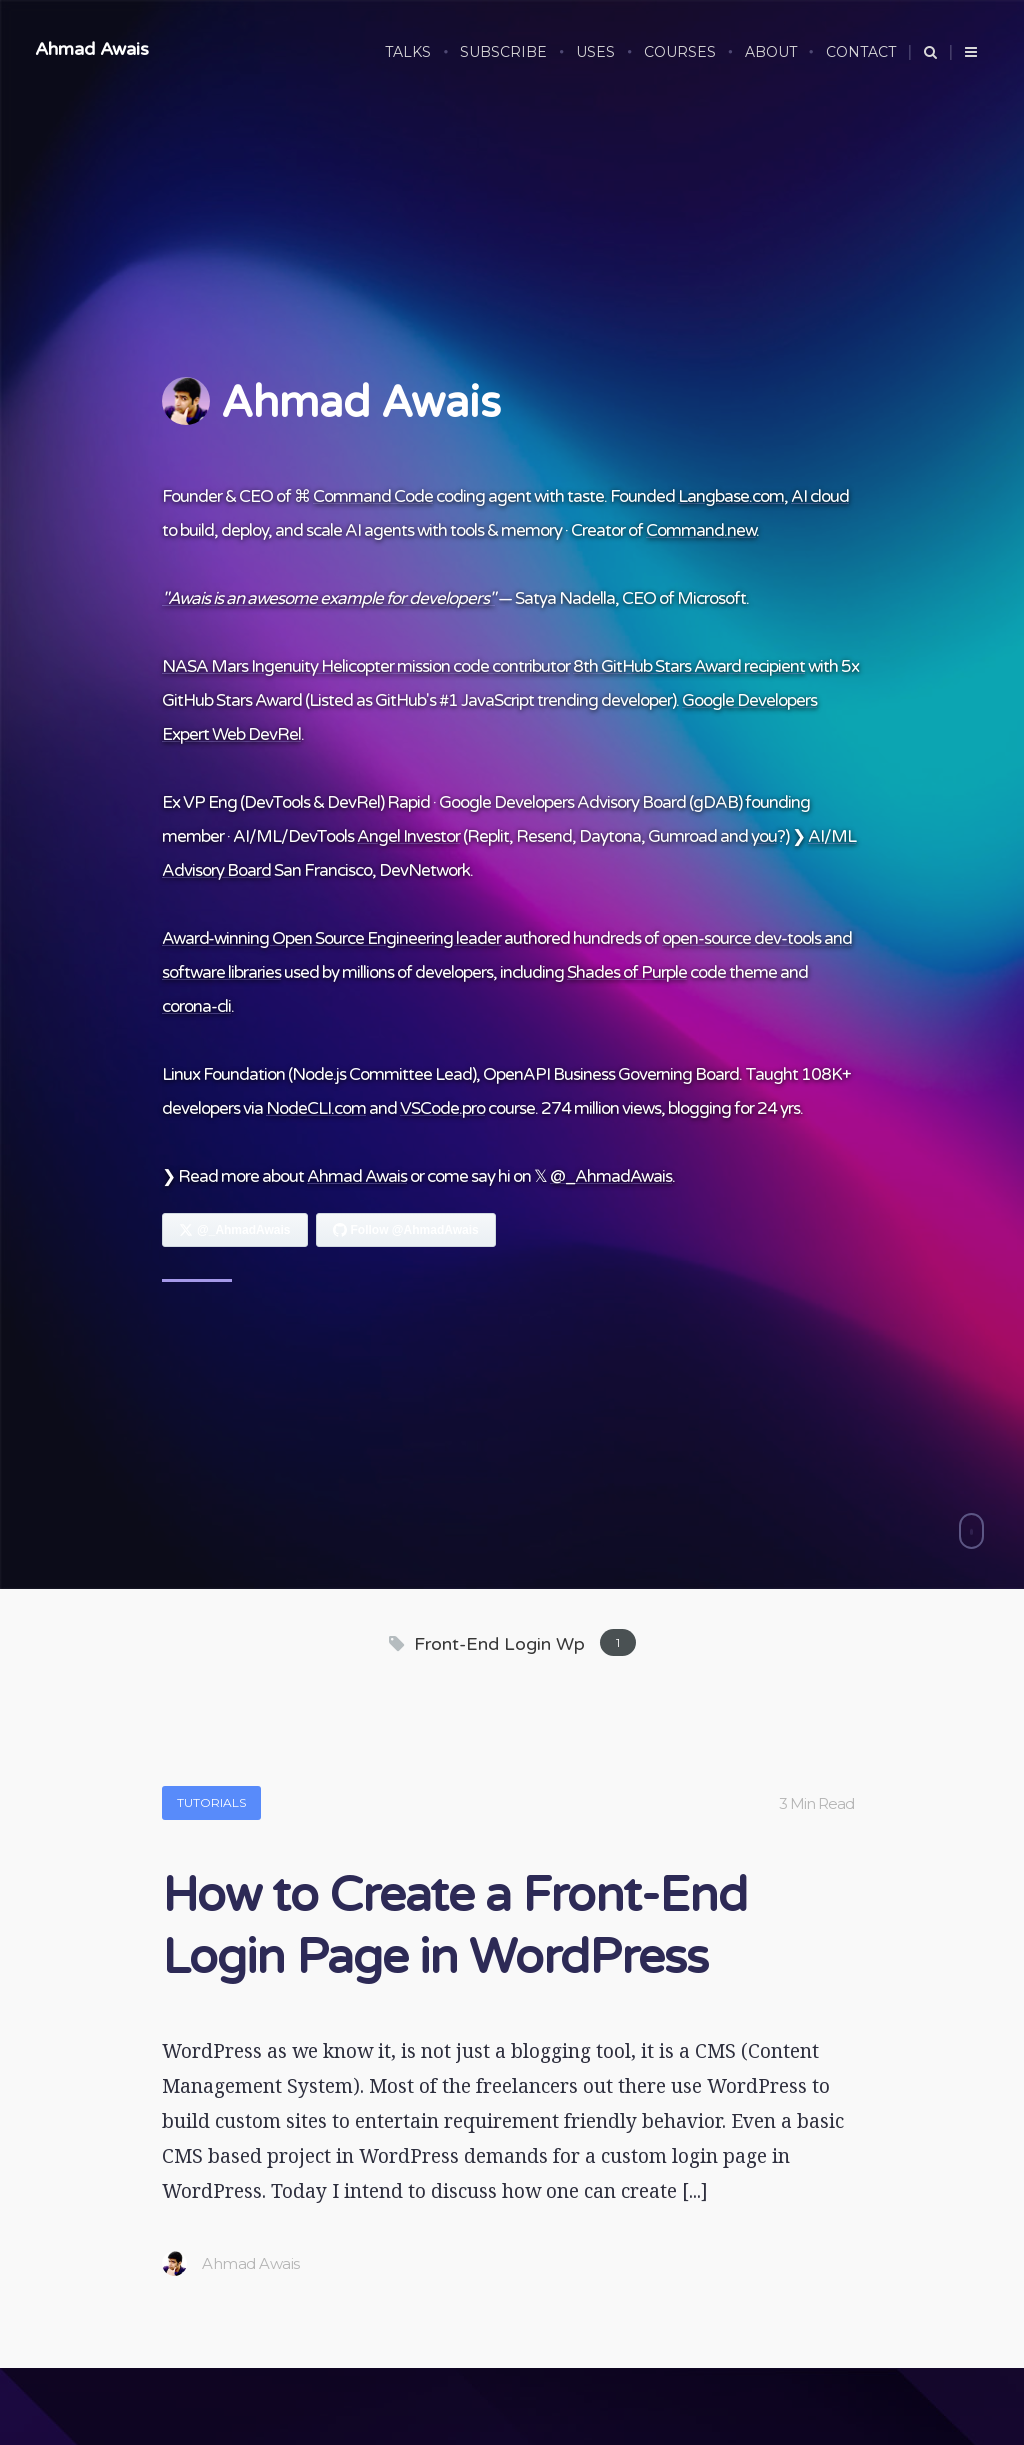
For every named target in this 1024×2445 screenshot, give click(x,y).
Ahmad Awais (92, 49)
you (764, 836)
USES (595, 52)
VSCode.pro (442, 1108)
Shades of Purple (627, 972)
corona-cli (196, 1006)
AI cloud (820, 496)
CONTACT (861, 52)
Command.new (701, 530)
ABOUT (771, 52)
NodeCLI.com (316, 1108)
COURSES (680, 52)
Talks (408, 52)
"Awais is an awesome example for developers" (328, 598)
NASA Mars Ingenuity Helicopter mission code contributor (366, 666)
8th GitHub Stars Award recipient (689, 666)
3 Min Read (816, 1803)
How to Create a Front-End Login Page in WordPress (454, 1927)
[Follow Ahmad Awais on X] (235, 1230)
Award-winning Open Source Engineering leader (331, 938)
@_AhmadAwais (611, 1176)
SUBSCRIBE (503, 52)
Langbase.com (731, 496)
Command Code (373, 496)
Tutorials (211, 1802)
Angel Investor (408, 836)
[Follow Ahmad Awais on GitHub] (406, 1230)
